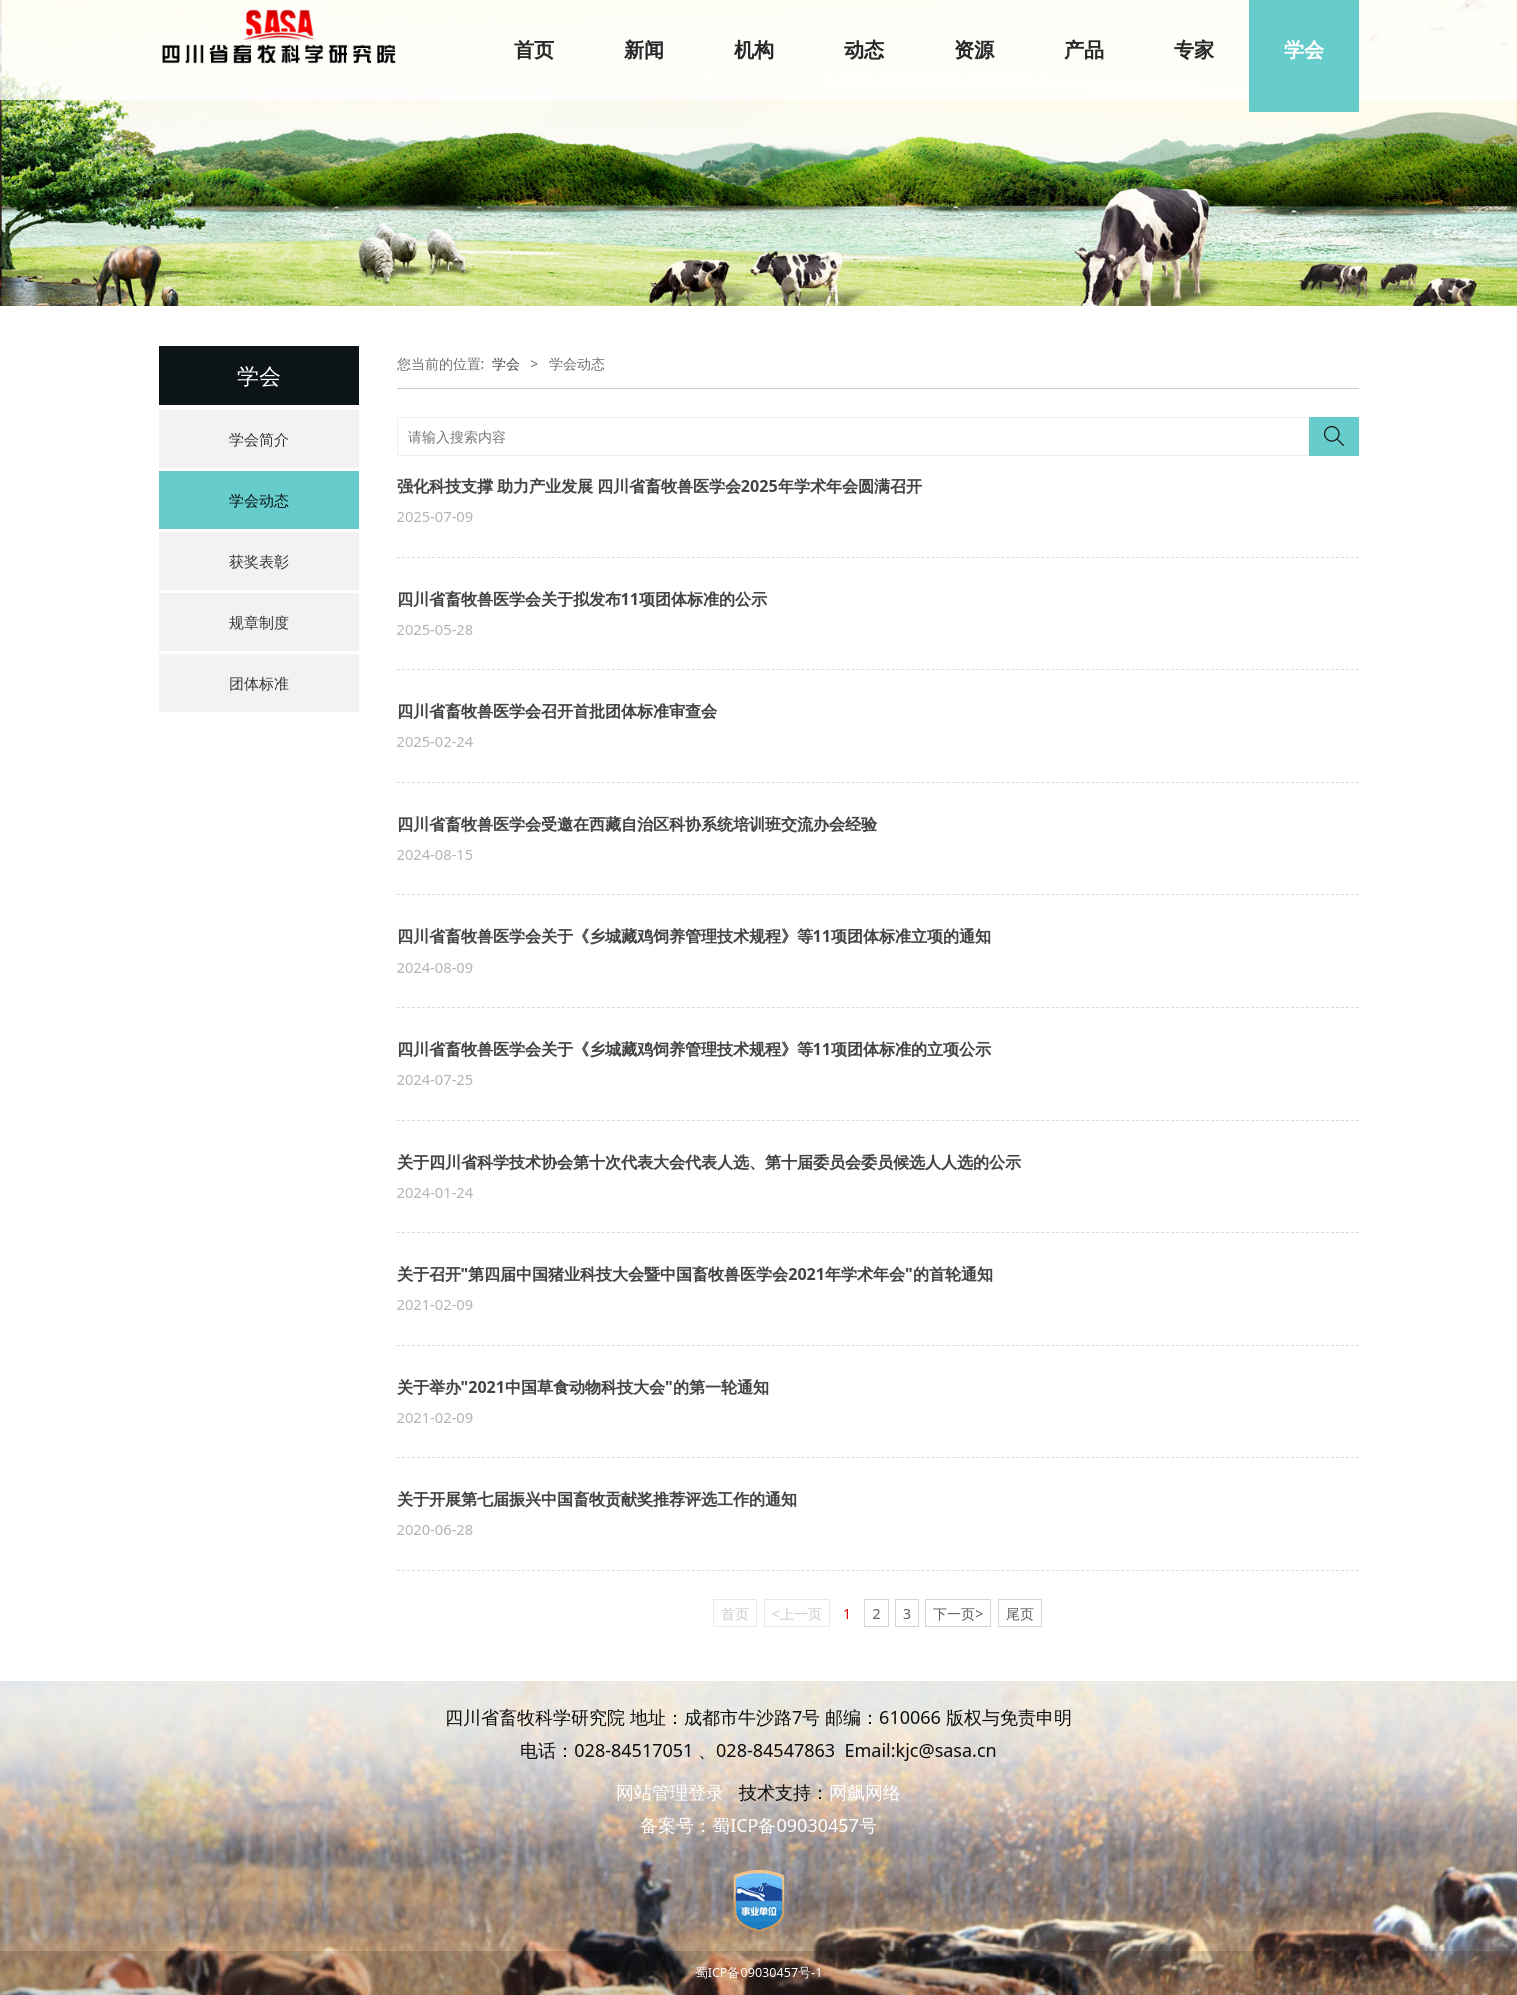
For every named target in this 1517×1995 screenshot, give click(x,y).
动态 (864, 50)
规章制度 (259, 622)
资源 (974, 50)
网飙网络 (865, 1792)
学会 (1304, 50)
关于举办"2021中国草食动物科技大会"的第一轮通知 (583, 1387)
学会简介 (259, 439)
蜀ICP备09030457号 (794, 1825)
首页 (534, 50)
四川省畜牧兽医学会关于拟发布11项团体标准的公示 (582, 599)
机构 (754, 50)
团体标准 (259, 683)
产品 (1084, 50)
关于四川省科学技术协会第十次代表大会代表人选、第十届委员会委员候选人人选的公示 (709, 1162)
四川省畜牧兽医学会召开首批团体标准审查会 (557, 711)
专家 (1194, 50)
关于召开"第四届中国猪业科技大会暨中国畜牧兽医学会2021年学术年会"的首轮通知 (695, 1274)
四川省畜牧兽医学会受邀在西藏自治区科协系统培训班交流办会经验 (637, 824)
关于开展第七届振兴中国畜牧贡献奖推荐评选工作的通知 (597, 1499)
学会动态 (259, 500)
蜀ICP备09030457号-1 (759, 1972)
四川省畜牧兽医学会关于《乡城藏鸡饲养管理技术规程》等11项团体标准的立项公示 (694, 1049)
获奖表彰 (259, 561)
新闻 (644, 50)
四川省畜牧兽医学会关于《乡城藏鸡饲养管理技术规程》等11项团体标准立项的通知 (694, 936)
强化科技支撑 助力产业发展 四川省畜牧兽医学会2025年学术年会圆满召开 (659, 486)
